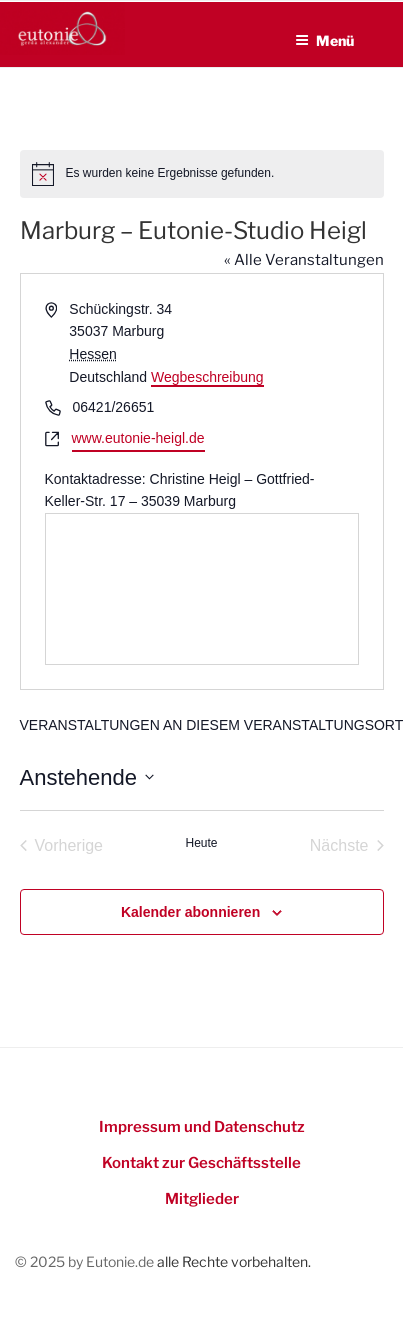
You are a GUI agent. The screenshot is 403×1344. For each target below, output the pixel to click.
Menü (324, 40)
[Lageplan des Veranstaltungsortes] (202, 589)
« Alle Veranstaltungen (304, 260)
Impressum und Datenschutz (202, 1127)
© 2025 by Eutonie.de (86, 1261)
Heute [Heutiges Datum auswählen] (201, 843)
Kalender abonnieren (190, 912)
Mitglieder (202, 1199)
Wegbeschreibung (207, 377)
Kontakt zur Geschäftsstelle (201, 1163)
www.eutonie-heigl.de (138, 438)
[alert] (202, 174)
